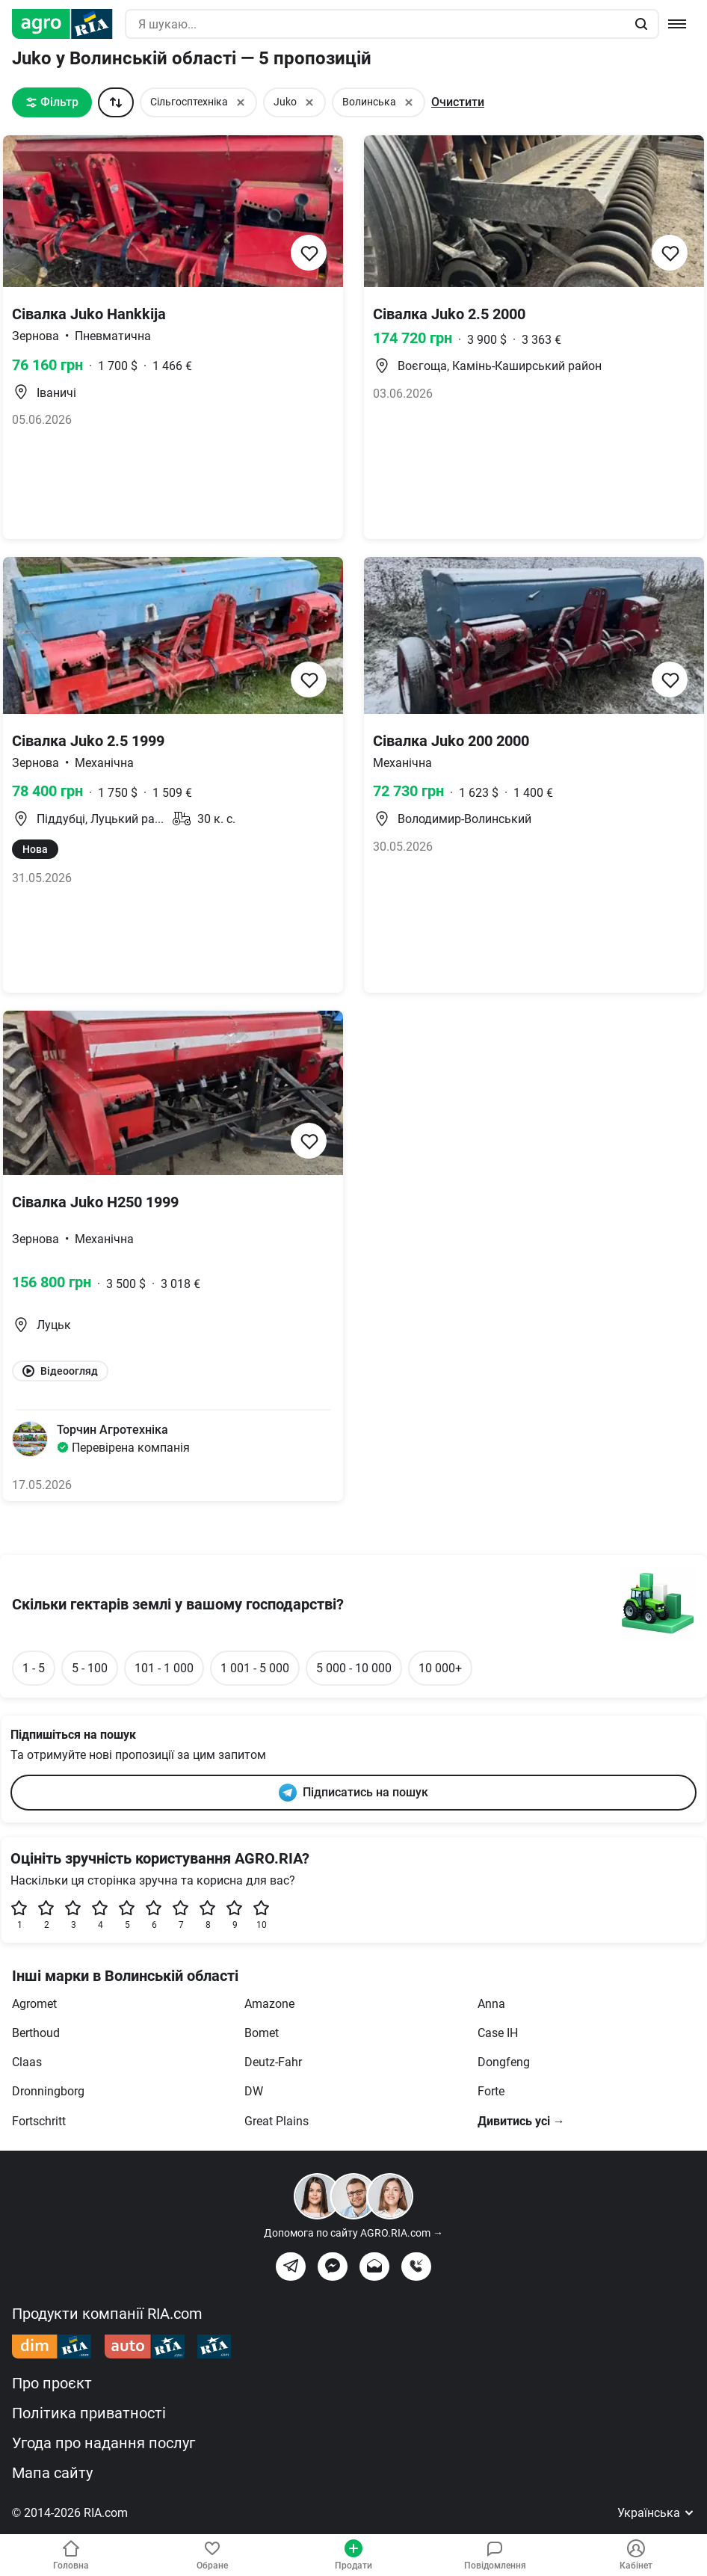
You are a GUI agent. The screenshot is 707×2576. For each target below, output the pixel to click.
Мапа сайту (52, 2473)
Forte (491, 2091)
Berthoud (36, 2033)
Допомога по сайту (353, 2233)
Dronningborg (48, 2091)
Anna (491, 2004)
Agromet (34, 2004)
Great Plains (276, 2121)
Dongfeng (504, 2062)
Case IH (498, 2033)
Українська (656, 2513)
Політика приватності (89, 2413)
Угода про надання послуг (103, 2443)
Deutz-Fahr (273, 2062)
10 (262, 1914)
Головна (71, 2555)
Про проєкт (52, 2383)
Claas (27, 2062)
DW (253, 2091)
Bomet (261, 2033)
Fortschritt (39, 2121)
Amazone (269, 2004)
